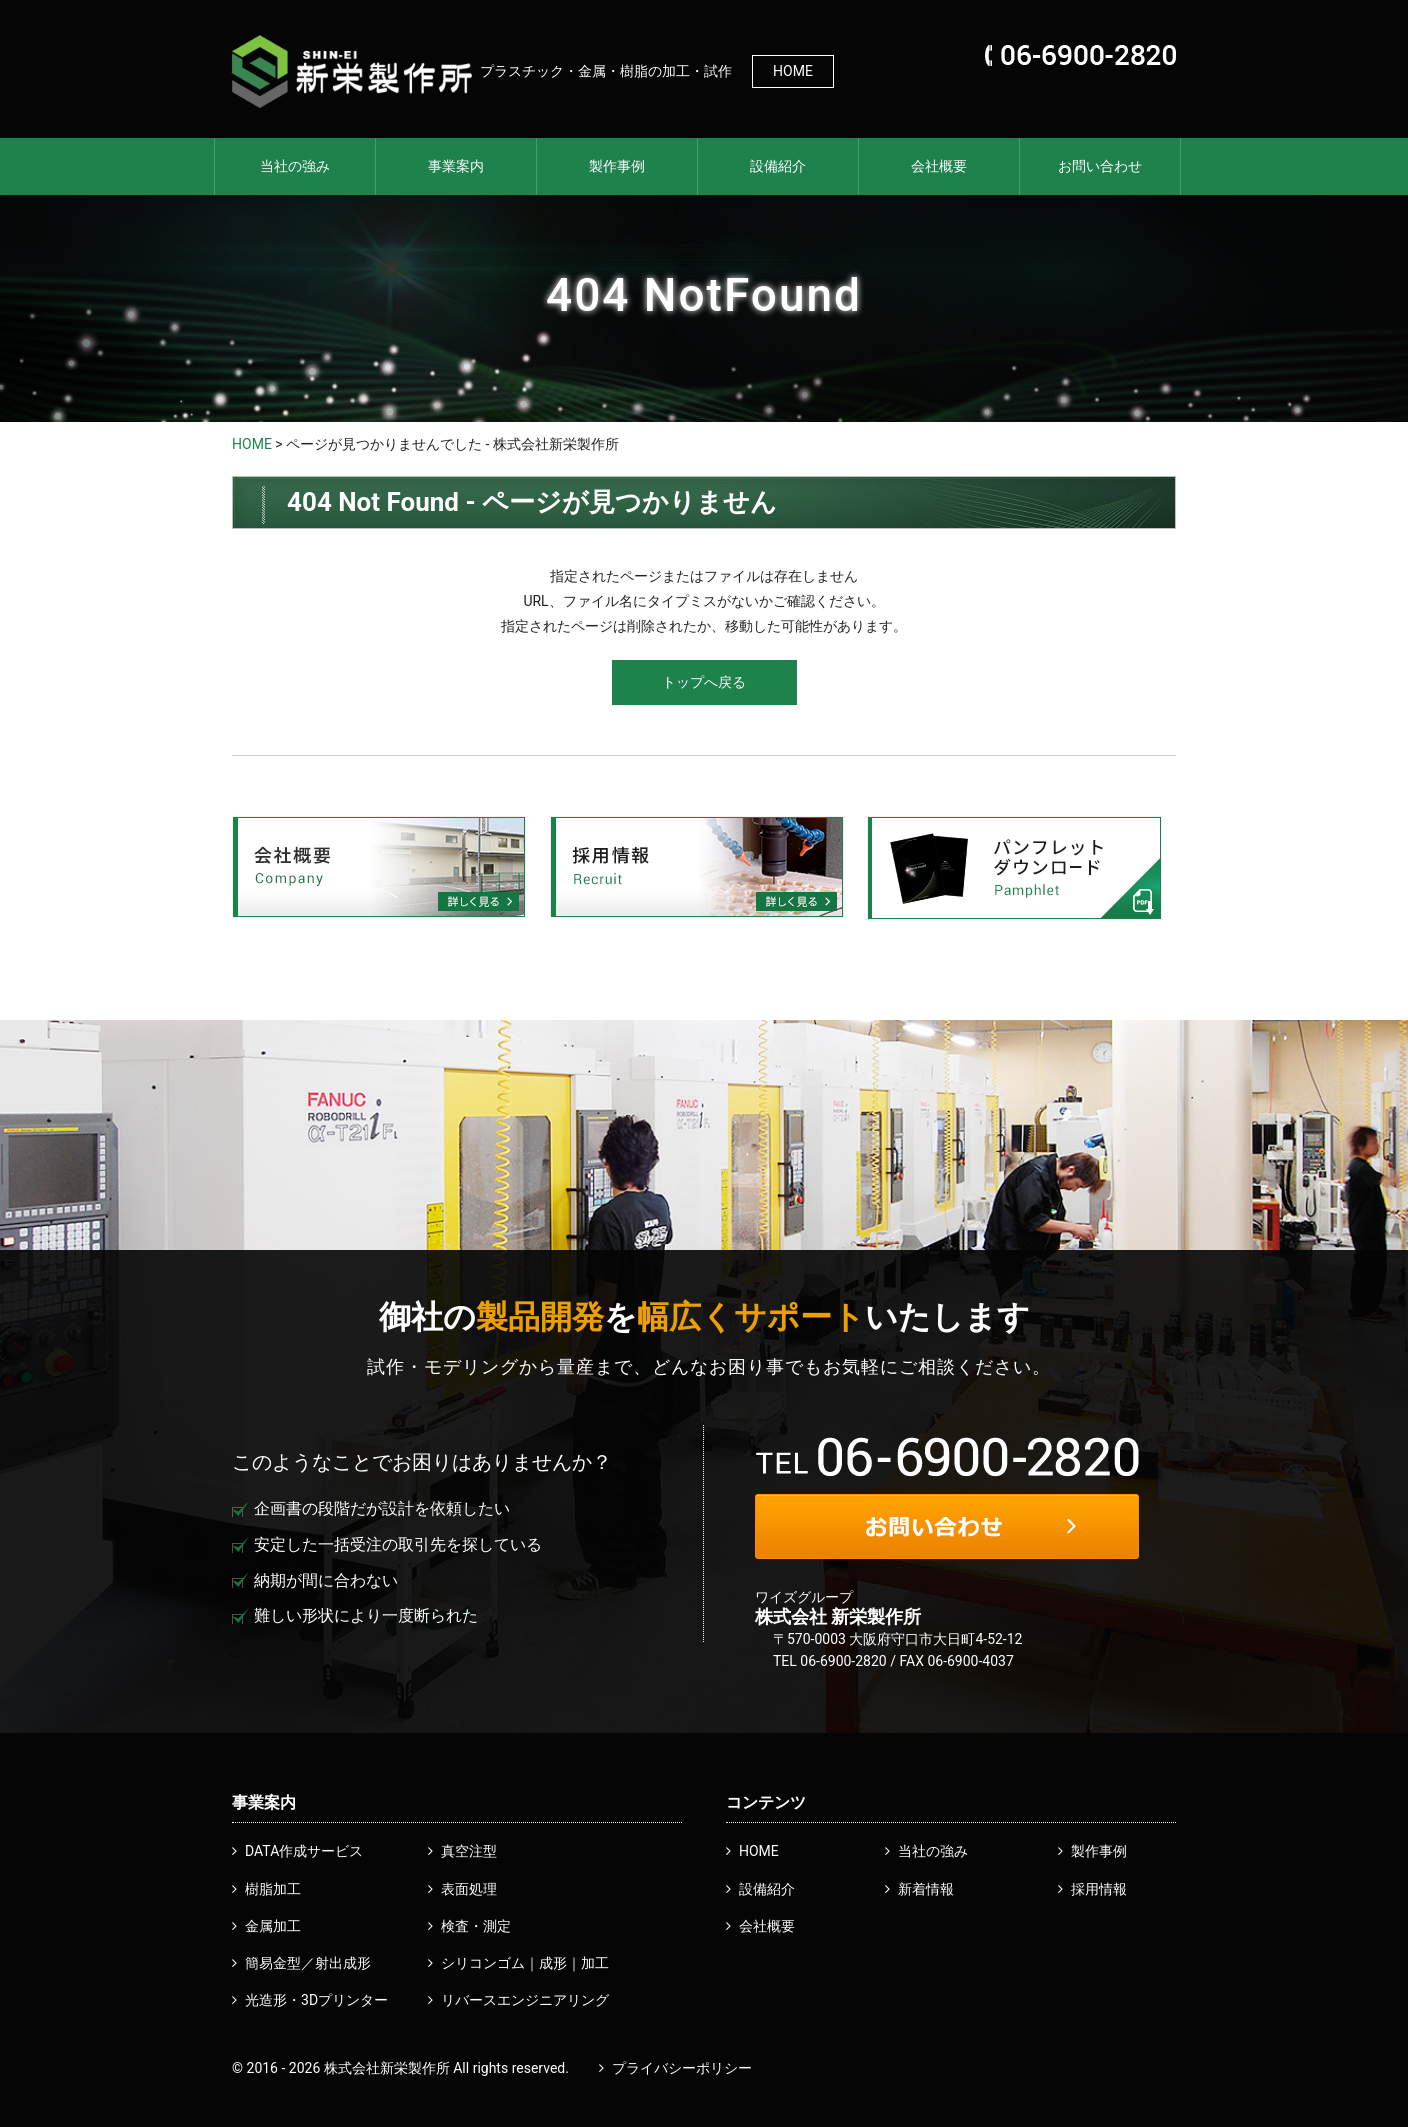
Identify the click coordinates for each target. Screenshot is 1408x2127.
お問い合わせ (1100, 166)
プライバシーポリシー (682, 2068)
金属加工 (273, 1926)
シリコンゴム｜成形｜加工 (525, 1963)
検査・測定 (476, 1926)
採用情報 (1099, 1889)
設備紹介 (778, 166)
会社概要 (939, 166)
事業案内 (456, 166)
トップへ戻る (704, 682)
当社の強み (295, 166)
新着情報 (926, 1889)
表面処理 (469, 1889)
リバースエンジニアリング (525, 2000)
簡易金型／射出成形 (308, 1963)
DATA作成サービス (304, 1851)
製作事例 (617, 166)
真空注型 (469, 1851)
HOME (793, 71)
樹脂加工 (273, 1889)
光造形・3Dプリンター (316, 2000)
